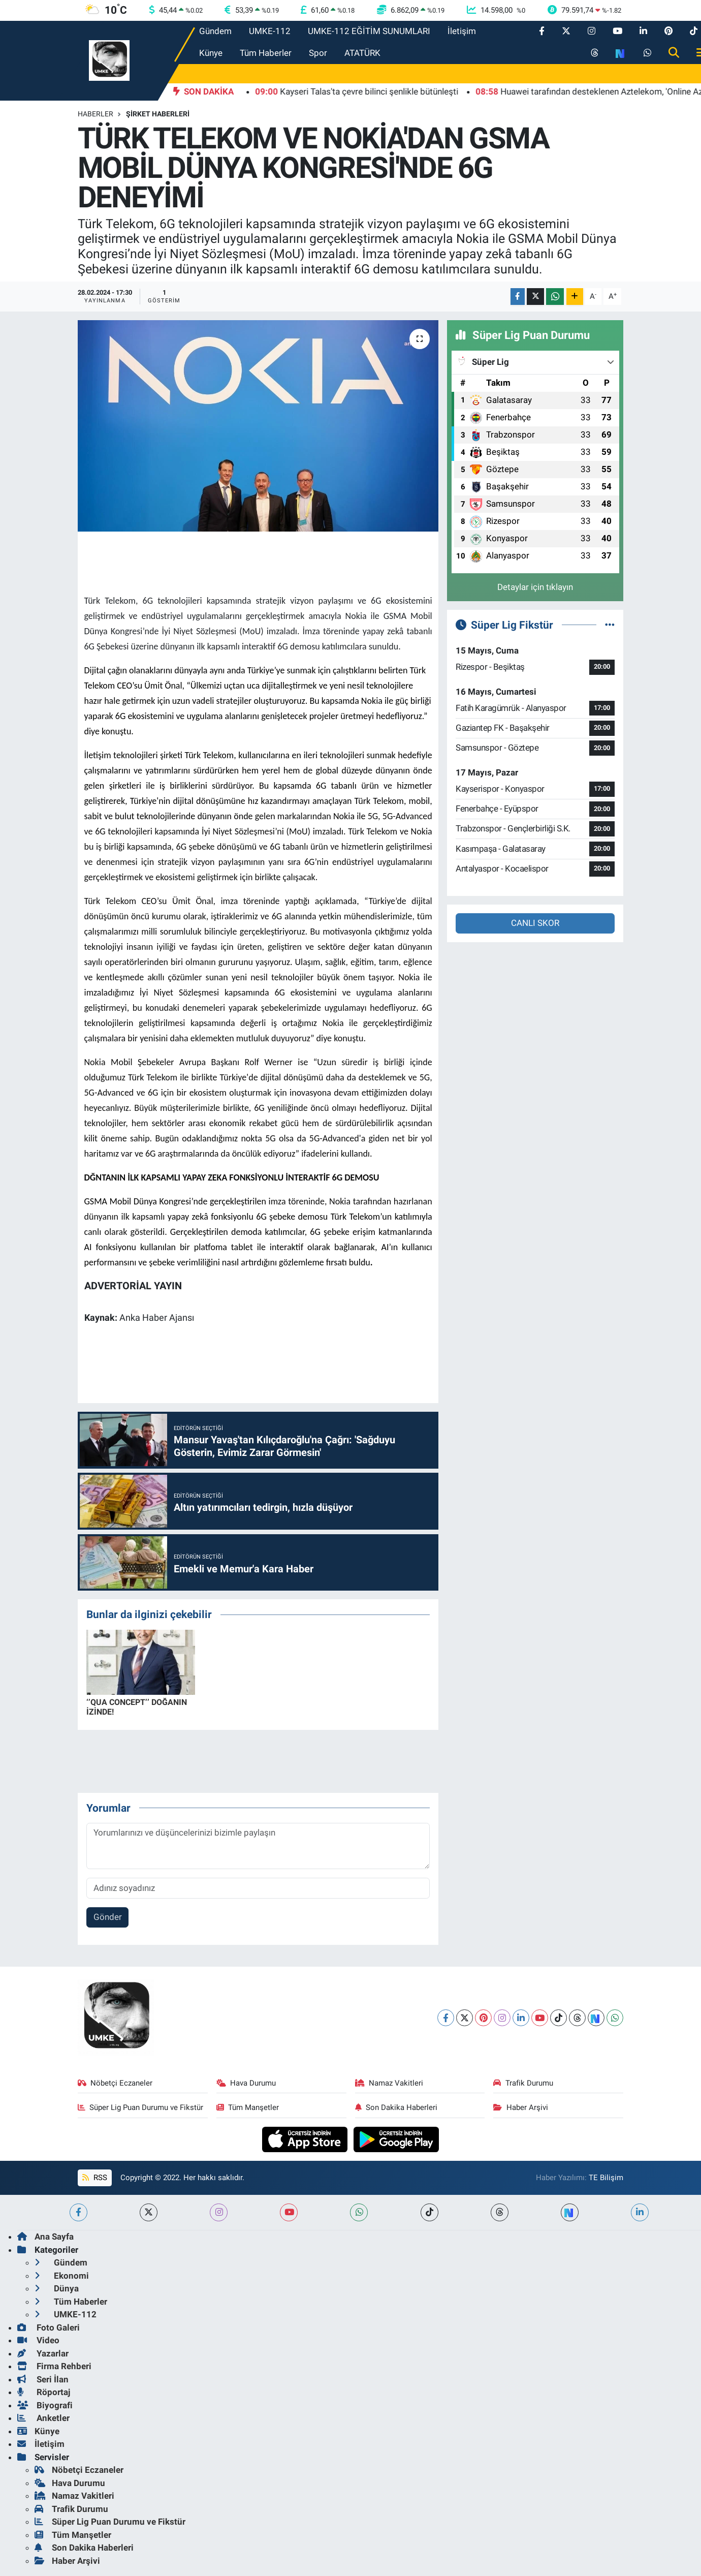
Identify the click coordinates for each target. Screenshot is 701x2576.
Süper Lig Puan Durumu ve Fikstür (141, 2107)
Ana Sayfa (45, 2236)
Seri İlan (43, 2379)
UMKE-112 (270, 31)
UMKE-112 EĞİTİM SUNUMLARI (369, 31)
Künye (210, 53)
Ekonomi (62, 2276)
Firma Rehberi (54, 2366)
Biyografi (45, 2405)
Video (38, 2340)
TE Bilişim (606, 2177)
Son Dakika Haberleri (396, 2107)
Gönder (107, 1917)
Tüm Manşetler (247, 2107)
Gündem (215, 31)
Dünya (57, 2288)
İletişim (462, 31)
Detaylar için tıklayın (535, 587)
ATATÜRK (362, 53)
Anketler (43, 2418)
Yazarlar (43, 2353)
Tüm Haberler (266, 53)
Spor (318, 53)
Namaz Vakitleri (389, 2083)
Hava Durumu (246, 2083)
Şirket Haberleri (157, 114)
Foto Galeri (48, 2327)
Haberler (95, 114)
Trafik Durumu (523, 2083)
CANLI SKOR (535, 923)
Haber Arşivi (520, 2107)
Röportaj (43, 2392)
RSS (94, 2177)
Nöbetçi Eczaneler (115, 2083)
